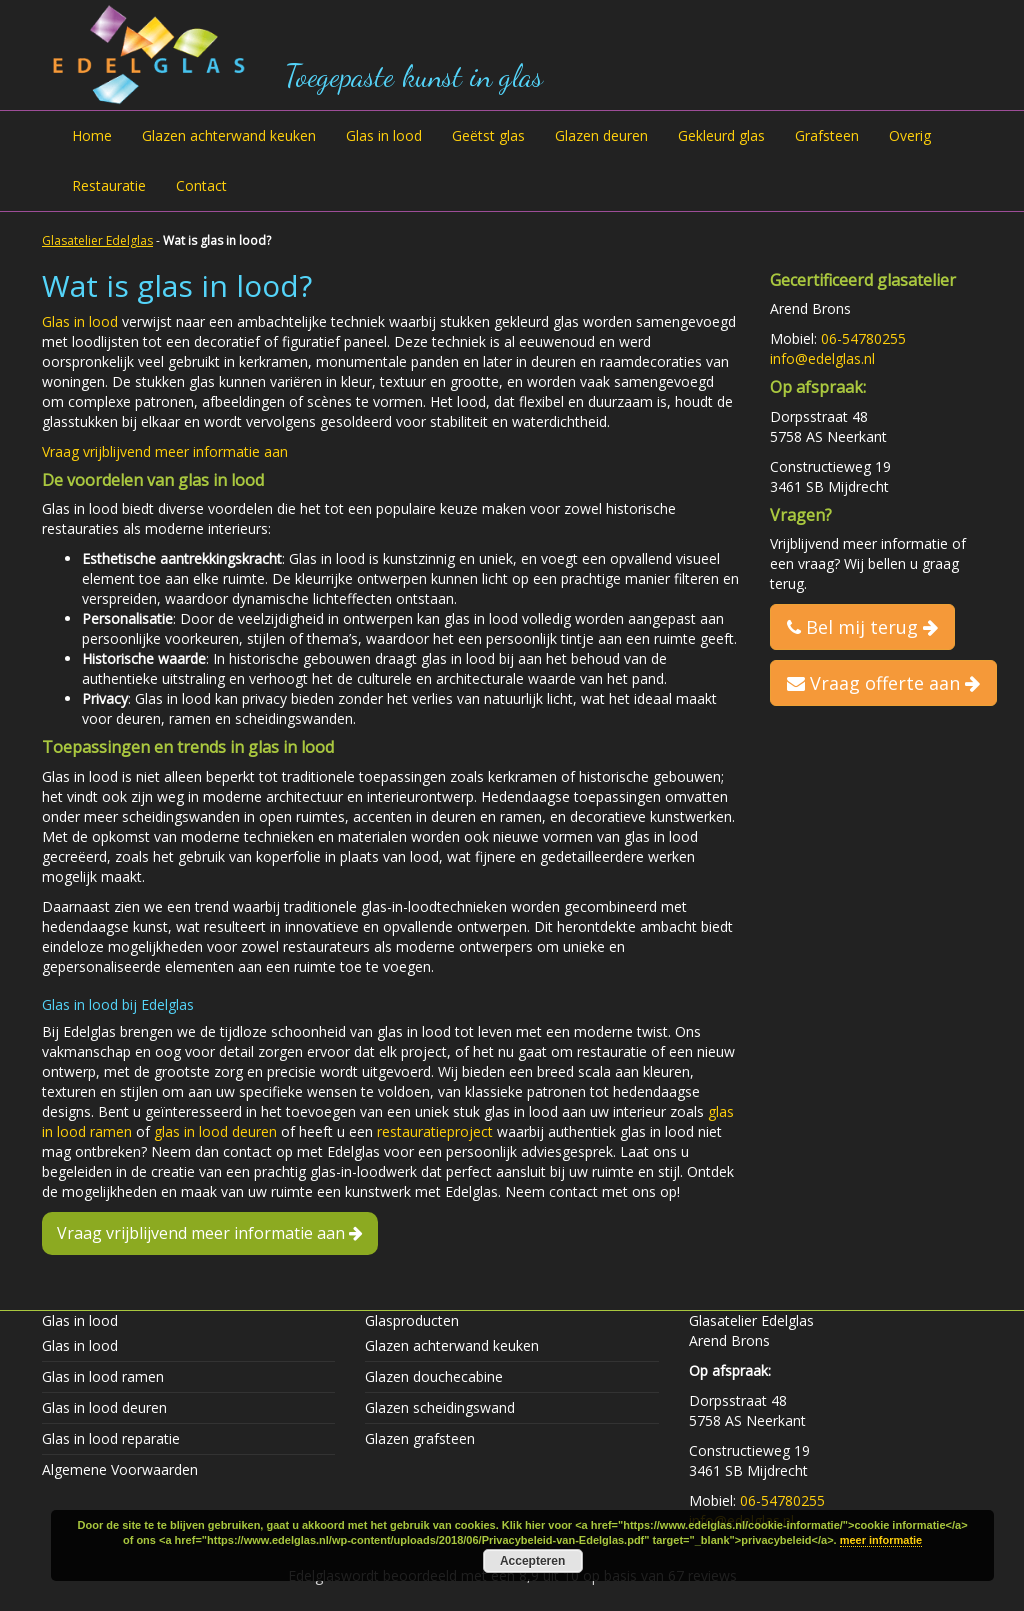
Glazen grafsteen (420, 1438)
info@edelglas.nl (822, 358)
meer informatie (881, 1540)
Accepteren (532, 1561)
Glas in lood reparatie (111, 1438)
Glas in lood (384, 135)
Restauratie (109, 185)
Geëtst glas (488, 135)
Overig (910, 135)
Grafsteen (827, 135)
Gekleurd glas (721, 135)
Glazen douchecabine (434, 1376)
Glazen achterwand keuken (229, 135)
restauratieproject (435, 1131)
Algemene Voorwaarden (120, 1469)
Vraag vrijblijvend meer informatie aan (165, 451)
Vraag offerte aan (883, 683)
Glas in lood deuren (104, 1407)
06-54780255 (863, 338)
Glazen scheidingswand (440, 1407)
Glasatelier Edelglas (97, 240)
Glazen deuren (601, 135)
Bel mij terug (862, 627)
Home (92, 135)
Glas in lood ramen (103, 1376)
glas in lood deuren (215, 1131)
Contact (201, 185)
